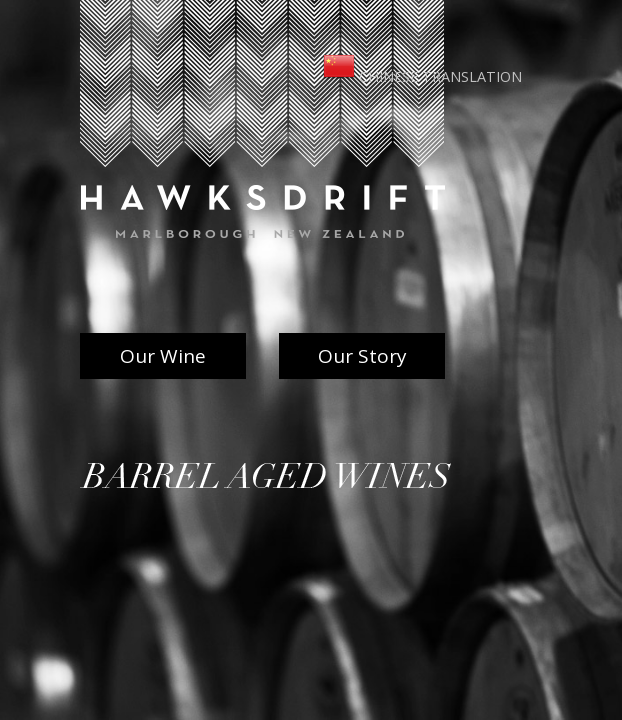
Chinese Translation (422, 76)
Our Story (362, 356)
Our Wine (163, 356)
